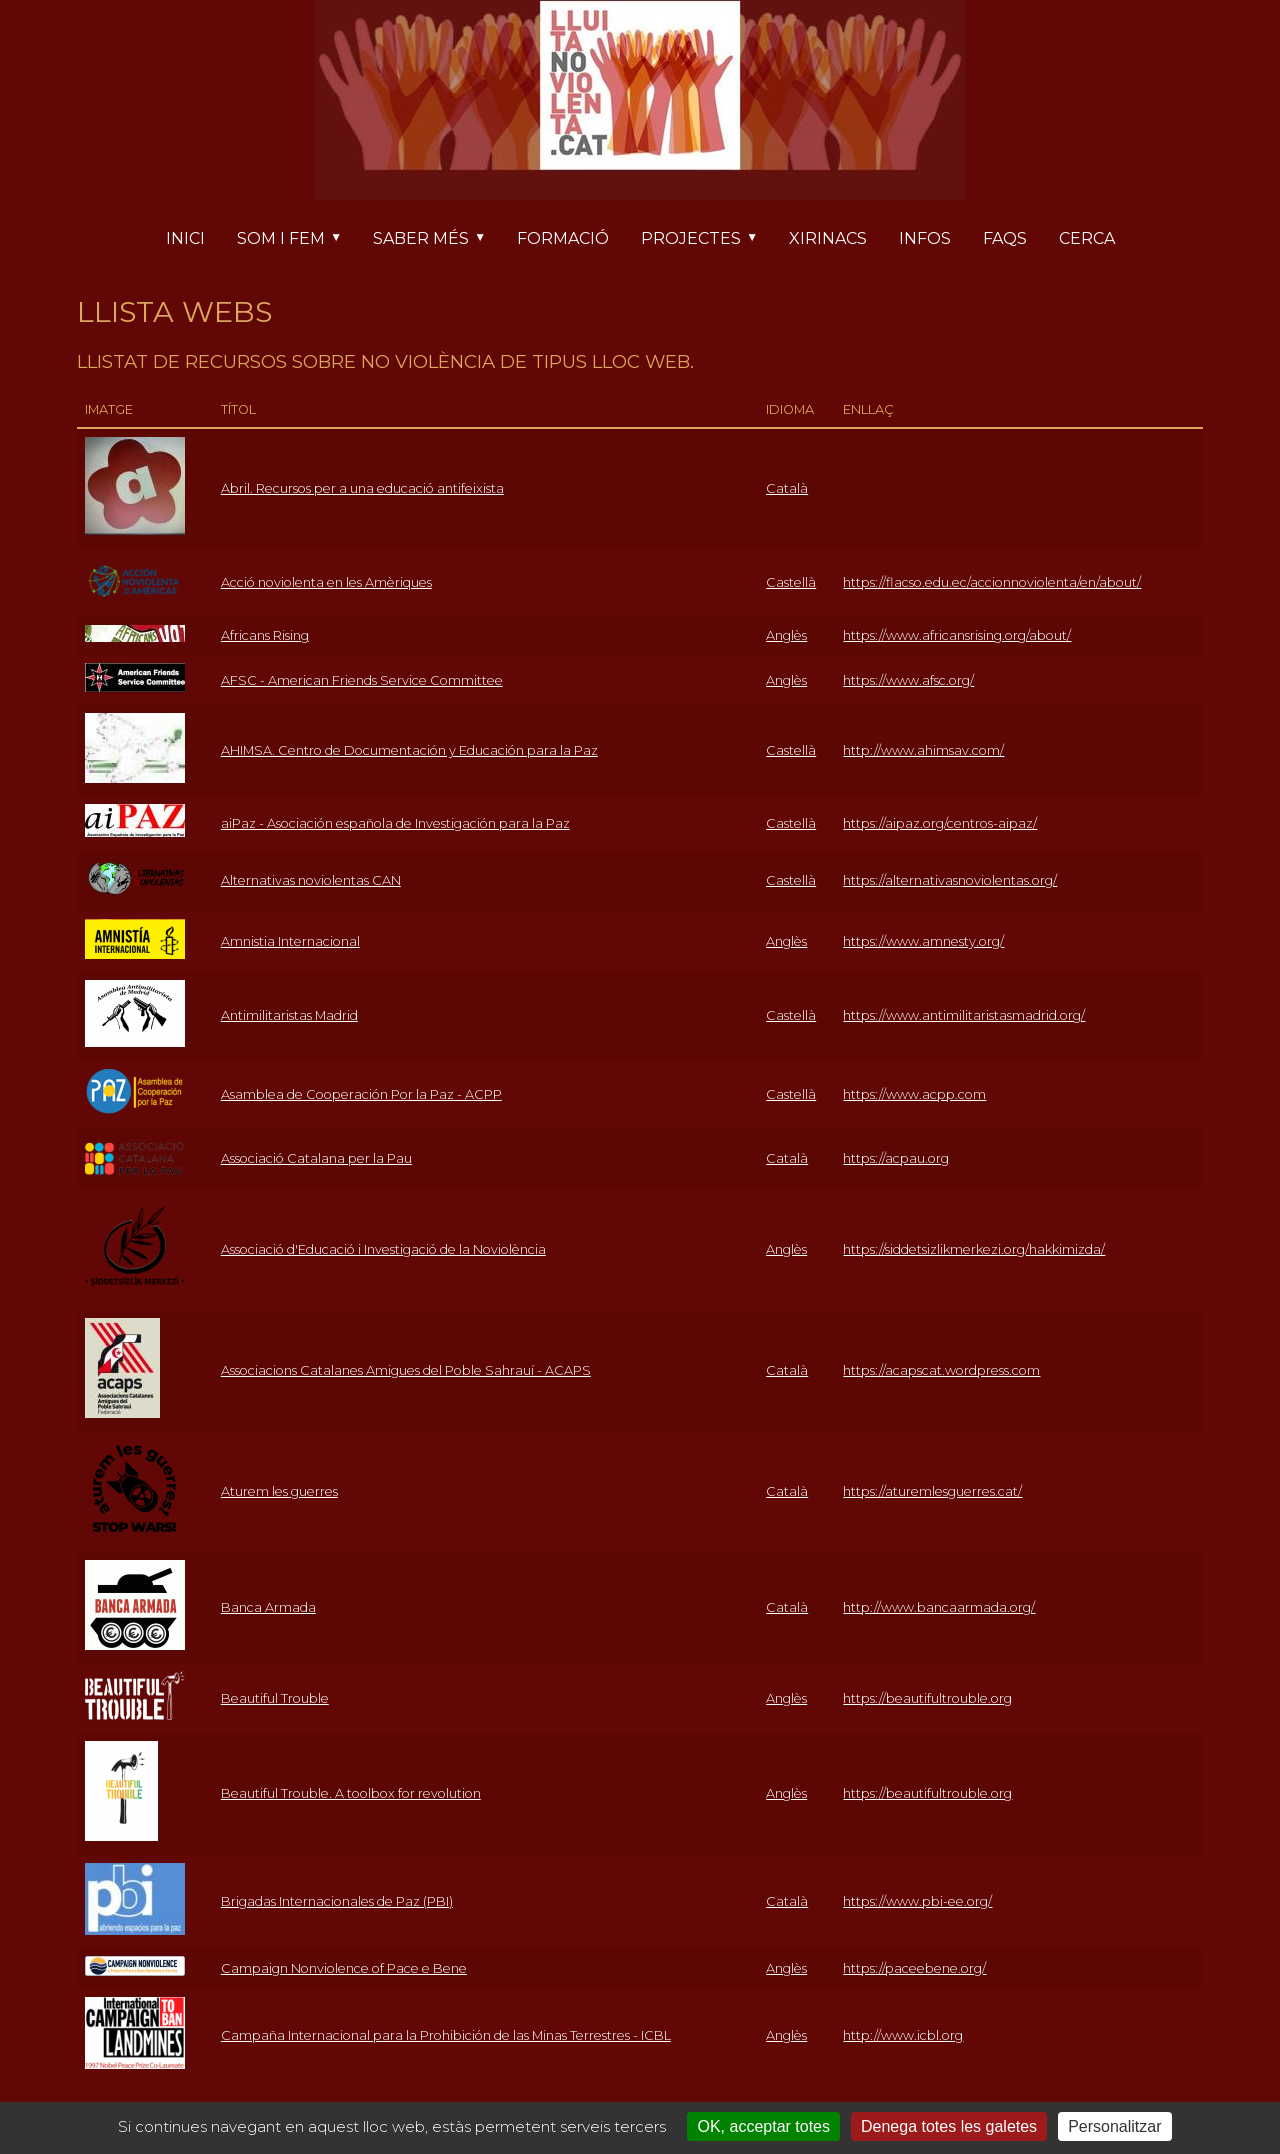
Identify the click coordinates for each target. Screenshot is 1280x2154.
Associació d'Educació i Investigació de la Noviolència (383, 1249)
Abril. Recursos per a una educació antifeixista (362, 488)
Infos (925, 238)
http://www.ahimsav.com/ (923, 750)
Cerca (1087, 238)
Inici (185, 238)
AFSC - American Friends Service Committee (362, 680)
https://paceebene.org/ (914, 1968)
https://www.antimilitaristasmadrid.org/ (964, 1015)
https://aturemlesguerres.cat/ (932, 1491)
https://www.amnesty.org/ (923, 941)
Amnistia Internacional (290, 941)
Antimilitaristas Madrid (289, 1015)
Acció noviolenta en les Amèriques (326, 582)
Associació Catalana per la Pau (316, 1158)
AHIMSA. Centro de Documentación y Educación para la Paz (409, 750)
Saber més (437, 240)
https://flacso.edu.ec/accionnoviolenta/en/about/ (992, 582)
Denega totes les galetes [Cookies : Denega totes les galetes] (949, 2126)
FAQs (1005, 238)
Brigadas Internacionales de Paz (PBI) (337, 1901)
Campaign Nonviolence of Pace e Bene (344, 1968)
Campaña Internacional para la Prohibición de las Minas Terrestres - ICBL (446, 2035)
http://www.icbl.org (903, 2035)
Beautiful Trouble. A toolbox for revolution (351, 1793)
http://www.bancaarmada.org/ (939, 1607)
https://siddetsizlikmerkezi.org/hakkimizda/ (974, 1249)
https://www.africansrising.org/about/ (957, 635)
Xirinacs (828, 238)
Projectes (707, 240)
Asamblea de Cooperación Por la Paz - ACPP (361, 1094)
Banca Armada (268, 1607)
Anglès (786, 635)
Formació (563, 238)
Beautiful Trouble (275, 1698)
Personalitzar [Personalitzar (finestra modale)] (1114, 2126)
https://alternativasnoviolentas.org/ (950, 880)
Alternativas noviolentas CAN (311, 880)
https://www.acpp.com (914, 1094)
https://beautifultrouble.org (927, 1698)
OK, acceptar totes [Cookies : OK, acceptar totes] (763, 2126)
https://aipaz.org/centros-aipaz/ (940, 823)
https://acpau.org (896, 1158)
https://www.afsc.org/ (908, 680)
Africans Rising (265, 635)
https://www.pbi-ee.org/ (917, 1901)
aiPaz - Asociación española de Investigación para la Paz (395, 823)
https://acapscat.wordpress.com (941, 1370)
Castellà (791, 582)
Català (787, 488)
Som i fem (297, 240)
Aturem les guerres (279, 1491)
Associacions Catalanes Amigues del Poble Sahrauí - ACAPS (406, 1370)
